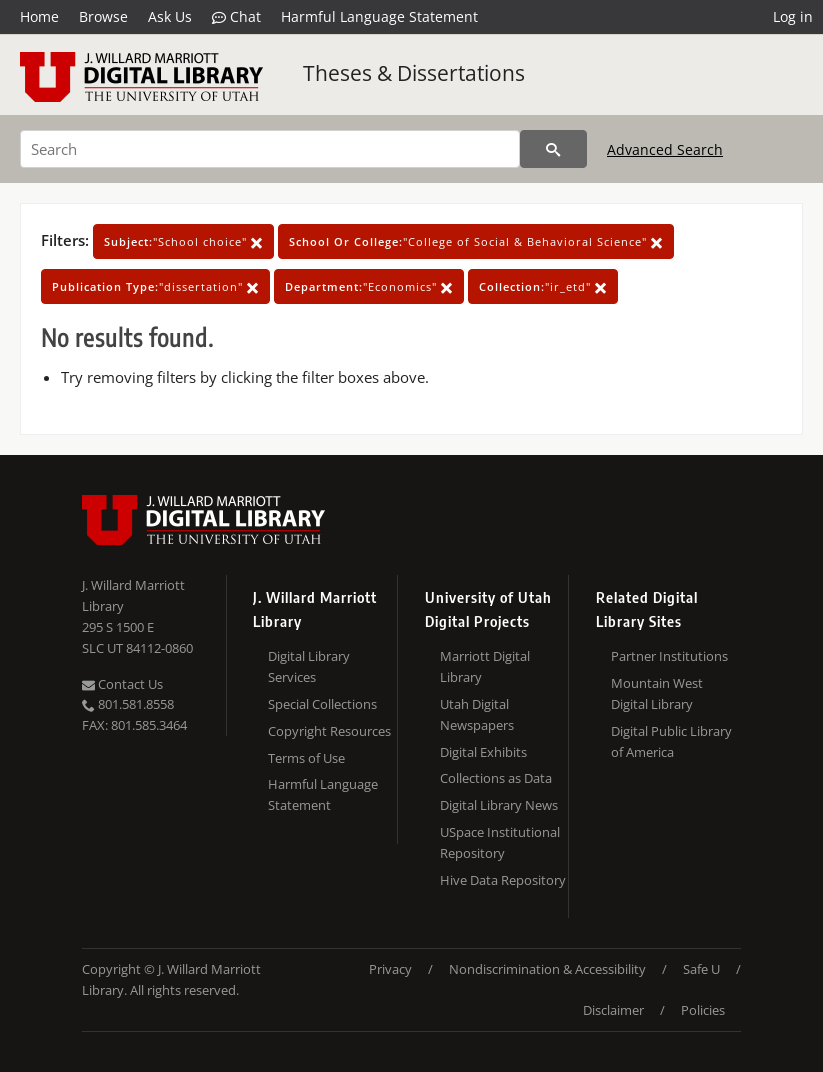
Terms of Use (306, 758)
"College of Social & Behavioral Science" (476, 241)
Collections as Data (496, 778)
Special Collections (322, 704)
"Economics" (369, 286)
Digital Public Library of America (671, 741)
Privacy (390, 969)
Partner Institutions (669, 656)
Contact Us (122, 684)
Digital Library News (499, 805)
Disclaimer (613, 1010)
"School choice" (183, 241)
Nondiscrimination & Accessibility (547, 969)
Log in (793, 16)
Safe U (701, 969)
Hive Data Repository (503, 880)
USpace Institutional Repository (500, 842)
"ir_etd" (543, 286)
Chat (236, 17)
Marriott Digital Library (485, 666)
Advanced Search (665, 149)
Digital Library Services (309, 666)
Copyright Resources (329, 731)
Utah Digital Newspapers (477, 714)
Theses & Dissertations (414, 73)
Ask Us (170, 16)
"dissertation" (155, 286)
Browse (103, 16)
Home (39, 16)
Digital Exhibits (483, 752)
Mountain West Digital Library (657, 693)
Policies (703, 1010)
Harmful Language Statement (379, 16)
